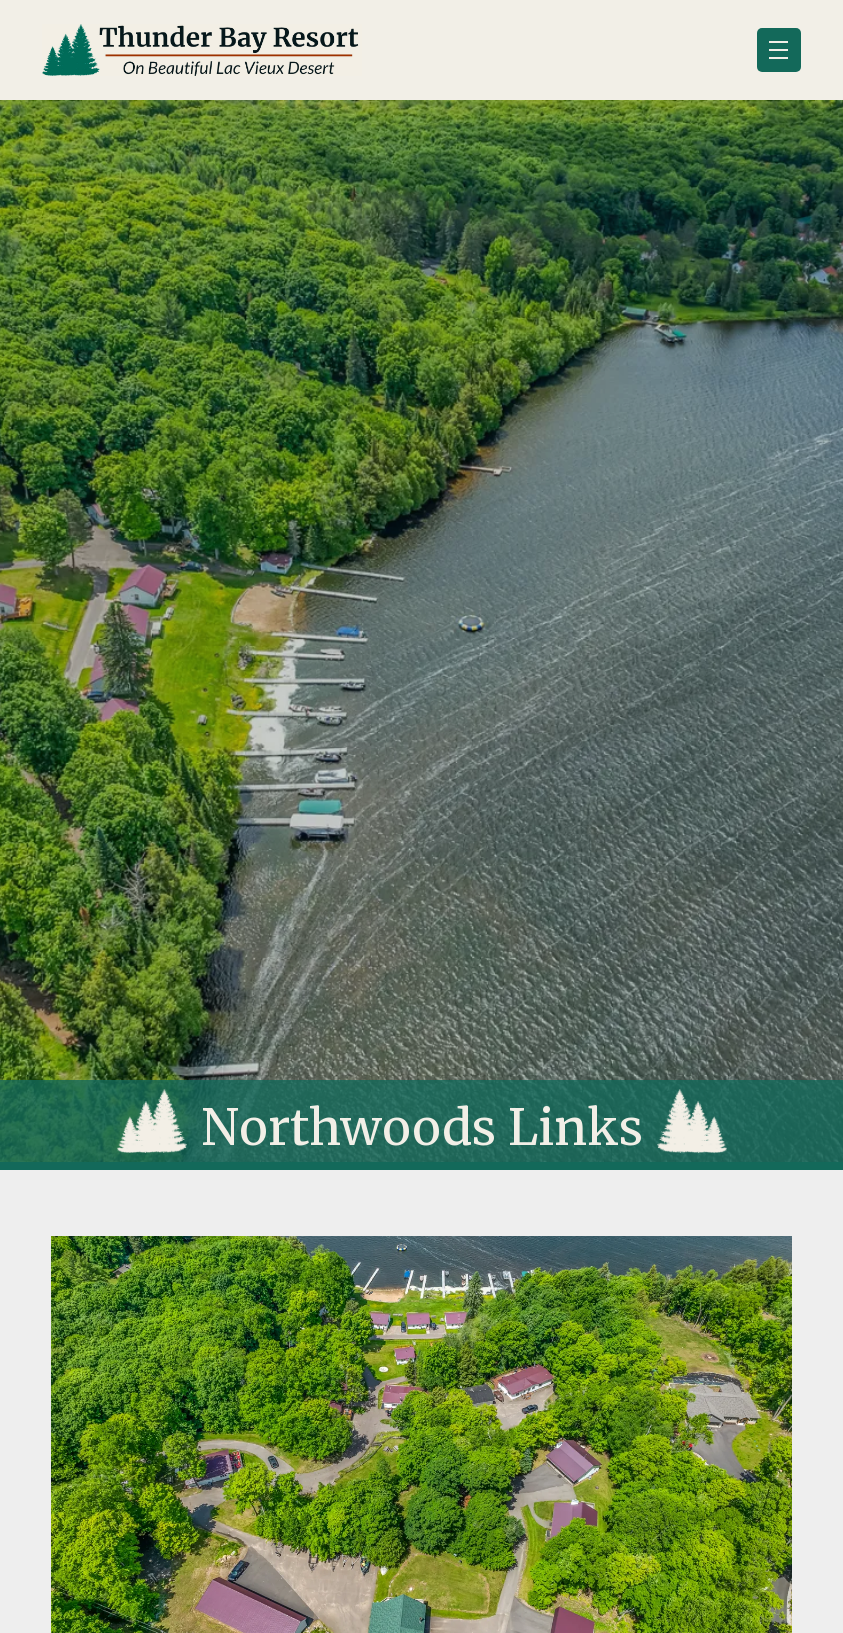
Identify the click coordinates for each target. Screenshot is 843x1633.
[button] (779, 50)
